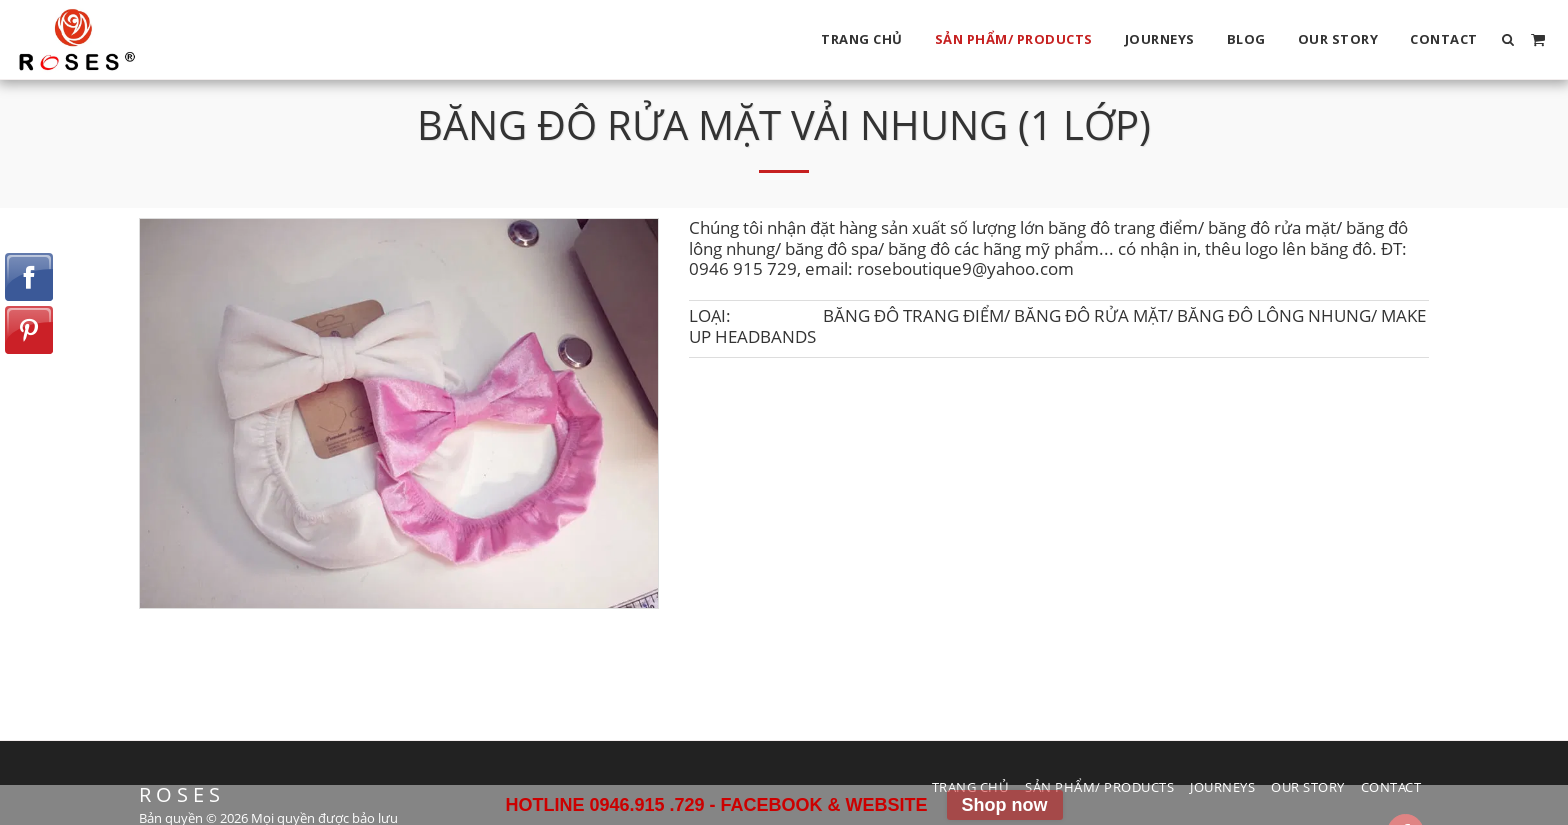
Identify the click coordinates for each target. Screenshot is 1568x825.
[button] (1508, 39)
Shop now (1005, 805)
